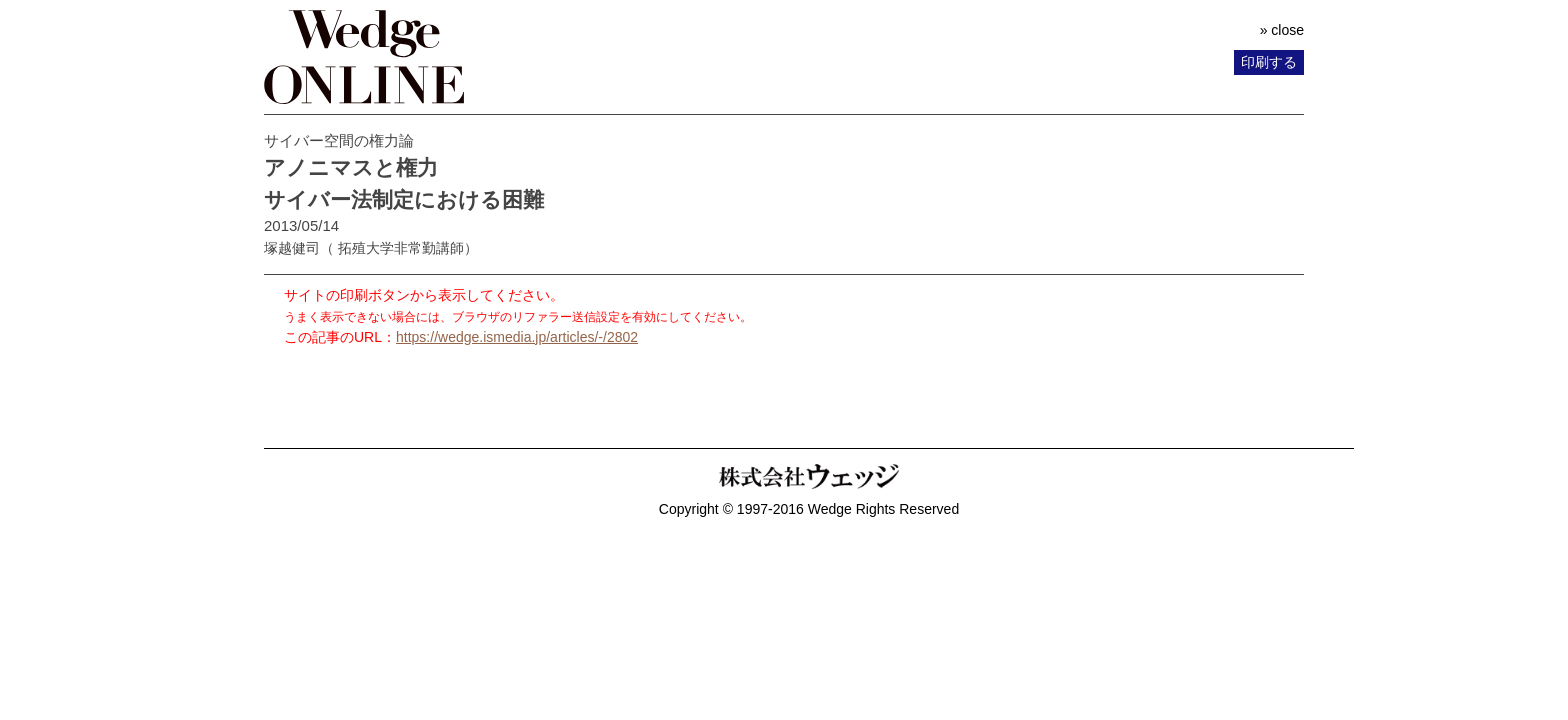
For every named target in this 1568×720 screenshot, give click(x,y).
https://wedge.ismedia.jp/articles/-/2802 (517, 337)
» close (1282, 30)
